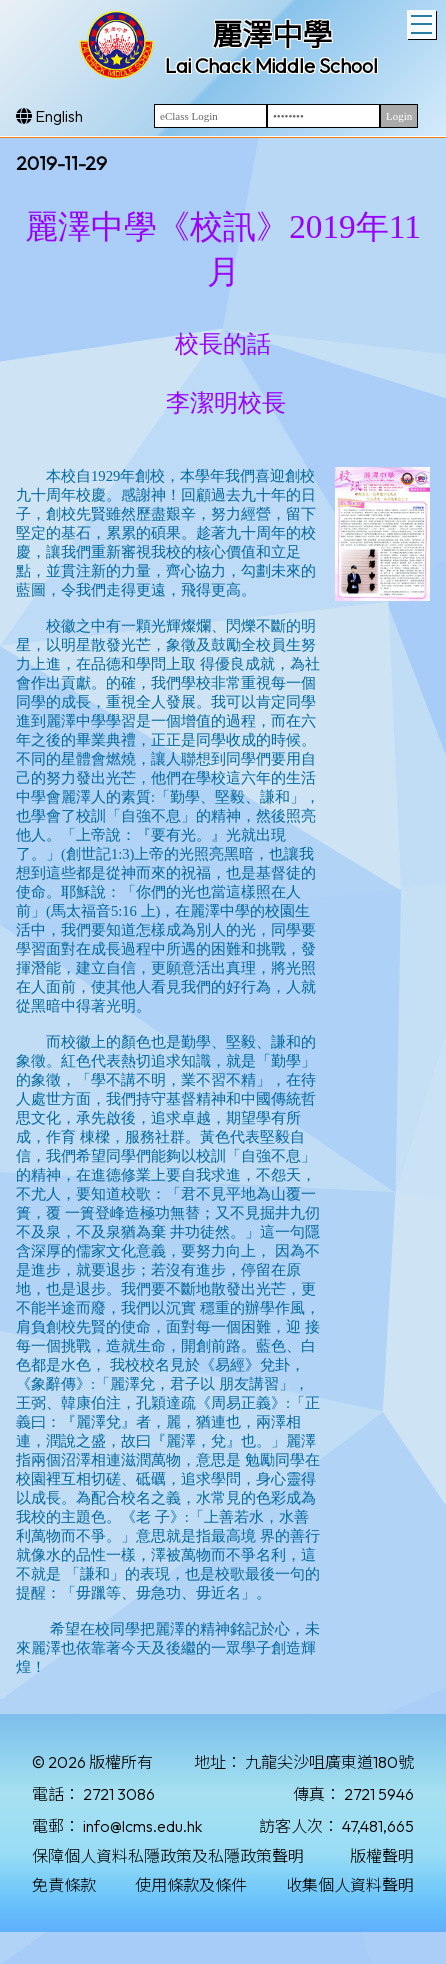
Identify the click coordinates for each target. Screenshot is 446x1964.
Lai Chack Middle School (271, 65)
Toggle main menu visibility (423, 22)
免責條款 (64, 1885)
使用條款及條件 (191, 1885)
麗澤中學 (272, 35)
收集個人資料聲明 (350, 1885)
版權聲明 (382, 1856)
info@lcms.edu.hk (142, 1826)
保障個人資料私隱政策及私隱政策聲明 (168, 1856)
